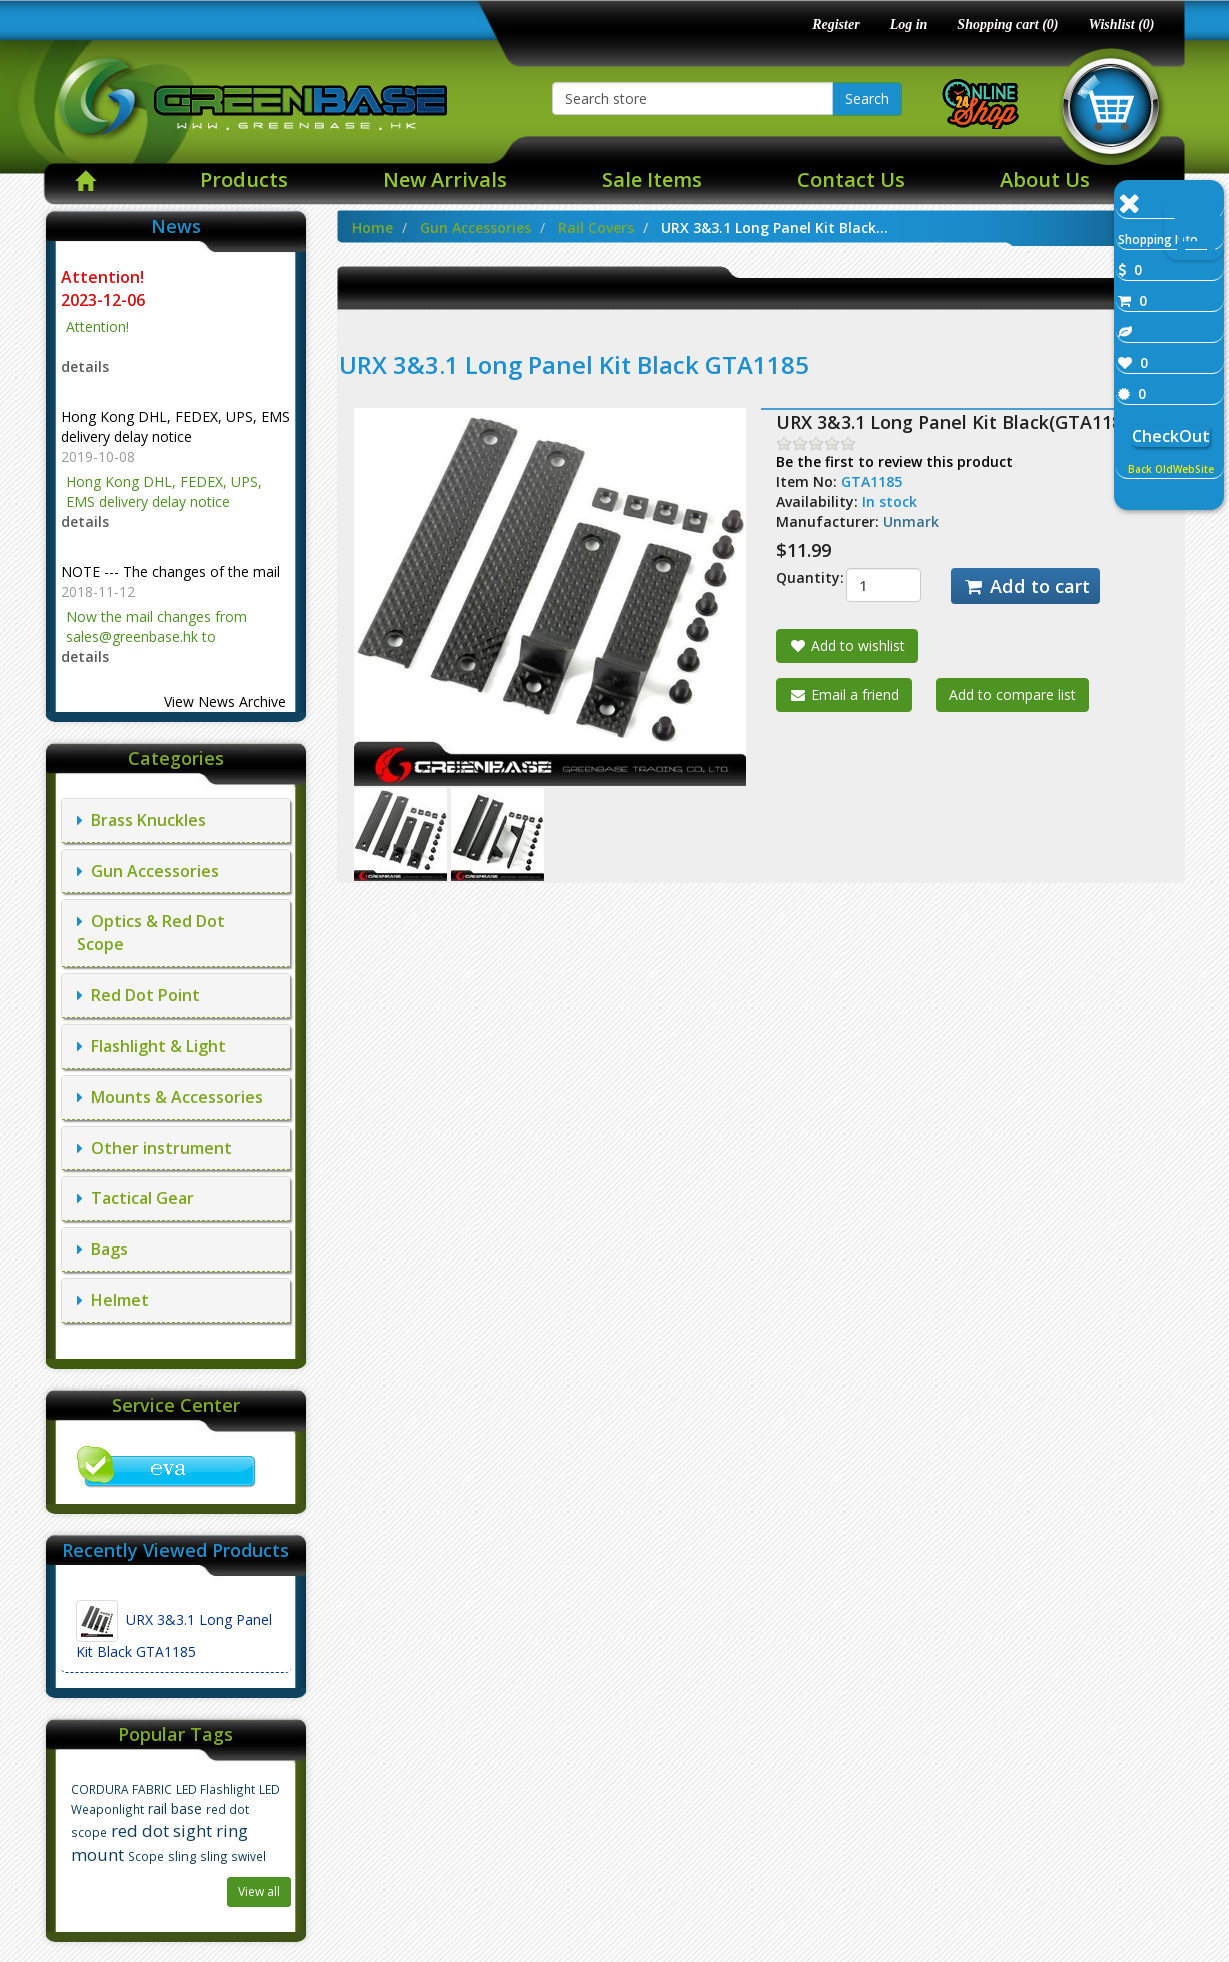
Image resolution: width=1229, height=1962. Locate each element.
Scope (146, 1856)
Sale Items (652, 179)
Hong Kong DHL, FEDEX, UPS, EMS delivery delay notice (175, 426)
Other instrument (154, 1148)
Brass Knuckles (141, 820)
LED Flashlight (215, 1789)
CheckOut (1171, 436)
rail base (175, 1808)
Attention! (104, 277)
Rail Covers (596, 227)
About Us (1045, 179)
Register (835, 24)
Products (244, 179)
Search (867, 98)
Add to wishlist (847, 645)
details (85, 366)
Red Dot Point (138, 995)
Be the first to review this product (894, 461)
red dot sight (161, 1830)
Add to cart (1025, 586)
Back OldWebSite (1171, 469)
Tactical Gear (135, 1198)
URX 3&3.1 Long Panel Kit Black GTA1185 (174, 1630)
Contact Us (851, 179)
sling (182, 1856)
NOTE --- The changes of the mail (170, 571)
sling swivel (233, 1856)
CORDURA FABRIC (121, 1789)
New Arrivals (445, 179)
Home (372, 227)
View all (259, 1891)
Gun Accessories (148, 871)
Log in (909, 24)
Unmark (911, 521)
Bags (102, 1249)
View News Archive (225, 701)
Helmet (113, 1300)
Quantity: (796, 577)
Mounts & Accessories (170, 1097)
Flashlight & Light (151, 1046)
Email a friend (844, 694)
